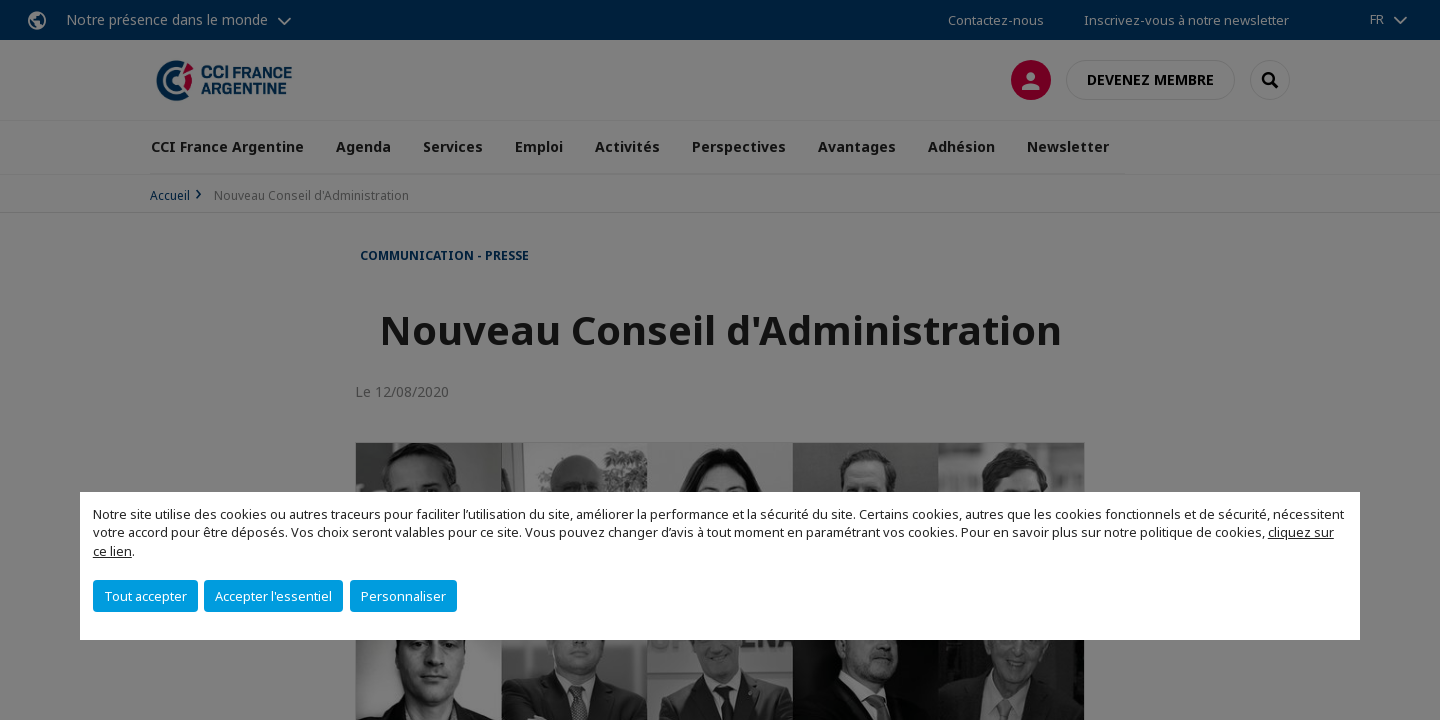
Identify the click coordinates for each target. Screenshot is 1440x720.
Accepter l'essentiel (273, 596)
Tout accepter (145, 596)
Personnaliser (403, 596)
